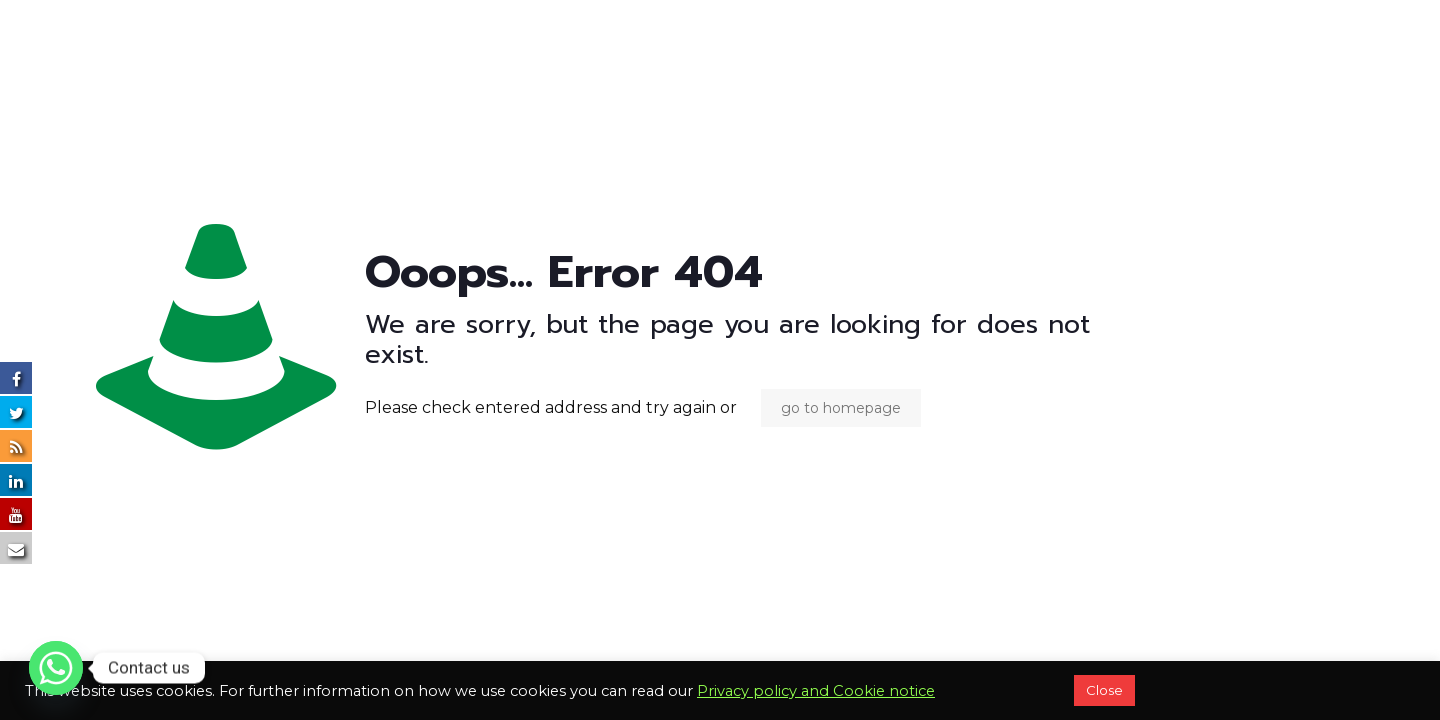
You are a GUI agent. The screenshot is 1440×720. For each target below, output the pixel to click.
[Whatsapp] (56, 668)
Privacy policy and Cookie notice (816, 691)
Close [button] (1104, 690)
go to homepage (841, 408)
